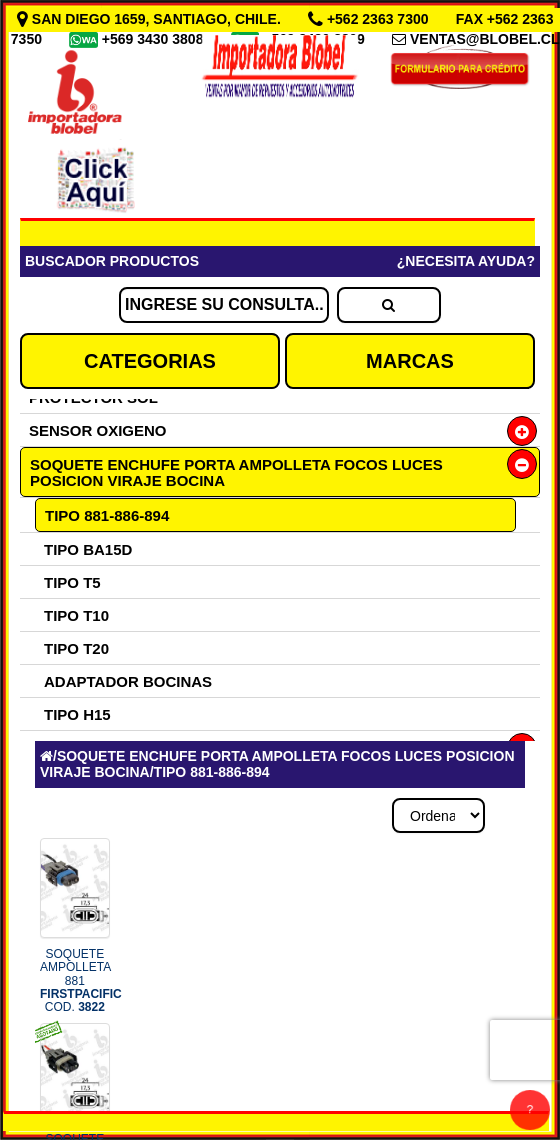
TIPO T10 (76, 615)
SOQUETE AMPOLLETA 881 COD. (81, 980)
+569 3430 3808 (155, 39)
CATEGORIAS (150, 361)
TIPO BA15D (88, 549)
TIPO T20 (76, 648)
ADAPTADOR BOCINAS (128, 681)
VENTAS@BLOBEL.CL (485, 39)
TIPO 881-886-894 (107, 515)
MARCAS (410, 361)
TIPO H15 (77, 714)
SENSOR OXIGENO (98, 430)
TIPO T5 (72, 582)
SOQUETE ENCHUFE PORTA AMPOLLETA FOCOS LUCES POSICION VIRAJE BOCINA (236, 472)
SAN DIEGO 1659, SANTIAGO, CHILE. (151, 19)
